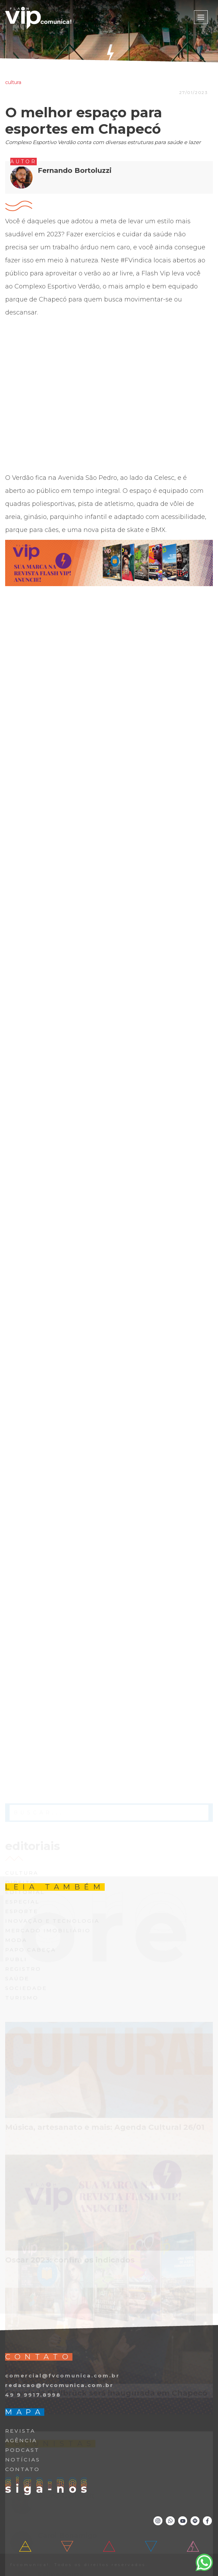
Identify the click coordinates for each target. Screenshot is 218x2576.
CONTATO (22, 2469)
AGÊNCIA (21, 2440)
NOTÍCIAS (22, 2459)
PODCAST (22, 2450)
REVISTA (20, 2430)
